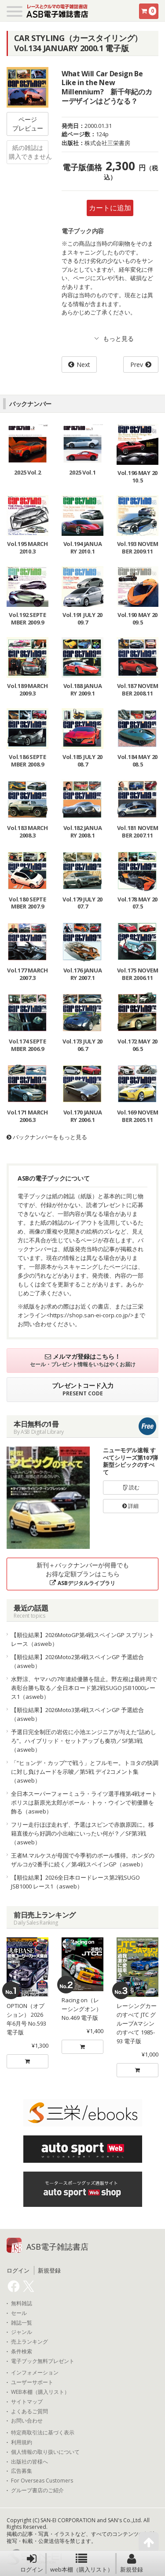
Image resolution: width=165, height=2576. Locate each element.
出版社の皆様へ (29, 2461)
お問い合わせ (27, 2420)
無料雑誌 (21, 2303)
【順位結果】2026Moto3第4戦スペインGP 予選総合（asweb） (77, 1714)
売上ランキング (29, 2341)
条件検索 (21, 2351)
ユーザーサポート (32, 2382)
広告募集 (21, 2471)
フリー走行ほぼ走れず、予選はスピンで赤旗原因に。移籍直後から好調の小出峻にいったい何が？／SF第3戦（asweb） (82, 1833)
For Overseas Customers (42, 2480)
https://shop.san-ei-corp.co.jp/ (90, 1315)
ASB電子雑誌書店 (57, 2246)
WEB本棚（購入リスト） (40, 2392)
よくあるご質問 (29, 2411)
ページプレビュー (27, 123)
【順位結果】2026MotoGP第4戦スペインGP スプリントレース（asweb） (82, 1639)
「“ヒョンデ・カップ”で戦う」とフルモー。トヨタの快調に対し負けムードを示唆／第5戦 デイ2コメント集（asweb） (84, 1771)
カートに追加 (110, 208)
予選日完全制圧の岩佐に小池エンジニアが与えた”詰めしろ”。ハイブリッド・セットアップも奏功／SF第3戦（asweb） (83, 1740)
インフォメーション (35, 2372)
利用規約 (21, 2442)
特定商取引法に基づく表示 (42, 2432)
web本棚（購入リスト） (81, 2563)
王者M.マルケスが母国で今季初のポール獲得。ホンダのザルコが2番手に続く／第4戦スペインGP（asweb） (82, 1859)
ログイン (31, 2563)
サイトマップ (27, 2401)
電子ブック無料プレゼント (42, 2361)
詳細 (130, 1506)
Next (83, 364)
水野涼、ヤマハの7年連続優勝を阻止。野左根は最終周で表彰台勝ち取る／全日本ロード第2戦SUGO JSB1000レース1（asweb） (84, 1688)
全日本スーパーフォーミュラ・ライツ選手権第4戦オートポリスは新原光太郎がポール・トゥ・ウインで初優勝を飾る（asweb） (84, 1802)
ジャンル (21, 2332)
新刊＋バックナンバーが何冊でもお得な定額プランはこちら (83, 1574)
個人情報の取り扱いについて (45, 2452)
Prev (136, 364)
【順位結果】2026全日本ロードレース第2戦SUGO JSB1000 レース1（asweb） (75, 1881)
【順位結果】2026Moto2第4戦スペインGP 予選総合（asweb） (77, 1661)
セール (19, 2313)
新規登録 (131, 2563)
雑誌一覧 (21, 2322)
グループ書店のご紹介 (37, 2490)
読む (130, 1487)
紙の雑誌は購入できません (28, 152)
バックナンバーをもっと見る (47, 1137)
